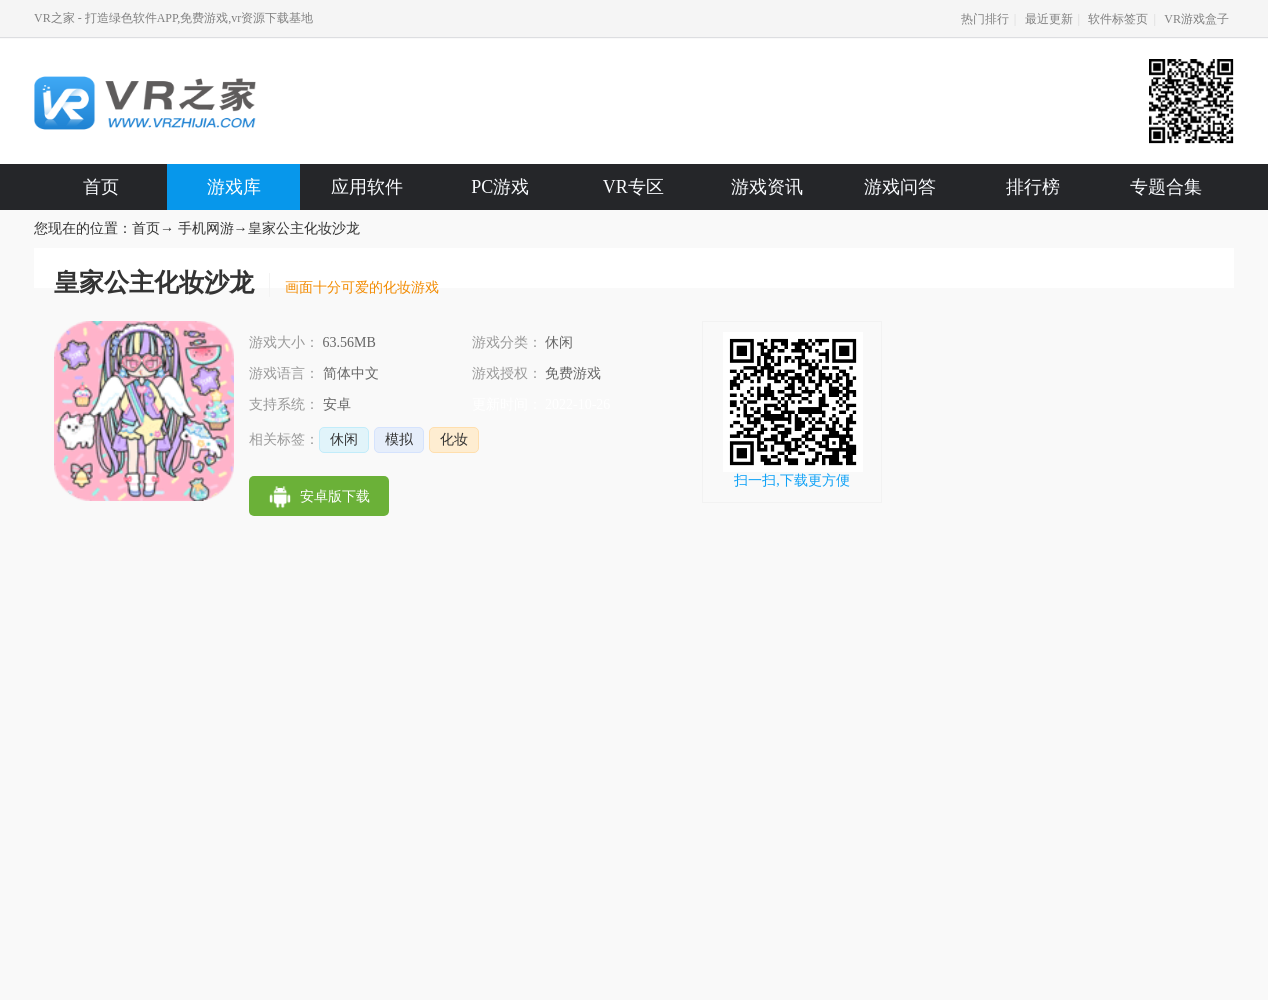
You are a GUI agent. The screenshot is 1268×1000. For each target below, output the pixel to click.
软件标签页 (1118, 19)
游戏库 (234, 187)
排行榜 (1033, 187)
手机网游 (206, 228)
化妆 (454, 439)
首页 (101, 187)
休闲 (344, 439)
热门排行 (985, 19)
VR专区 (633, 187)
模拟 (399, 439)
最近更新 (1049, 19)
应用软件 (367, 187)
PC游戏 (500, 187)
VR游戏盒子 (1196, 19)
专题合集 (1166, 187)
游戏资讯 (767, 187)
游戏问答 (900, 187)
